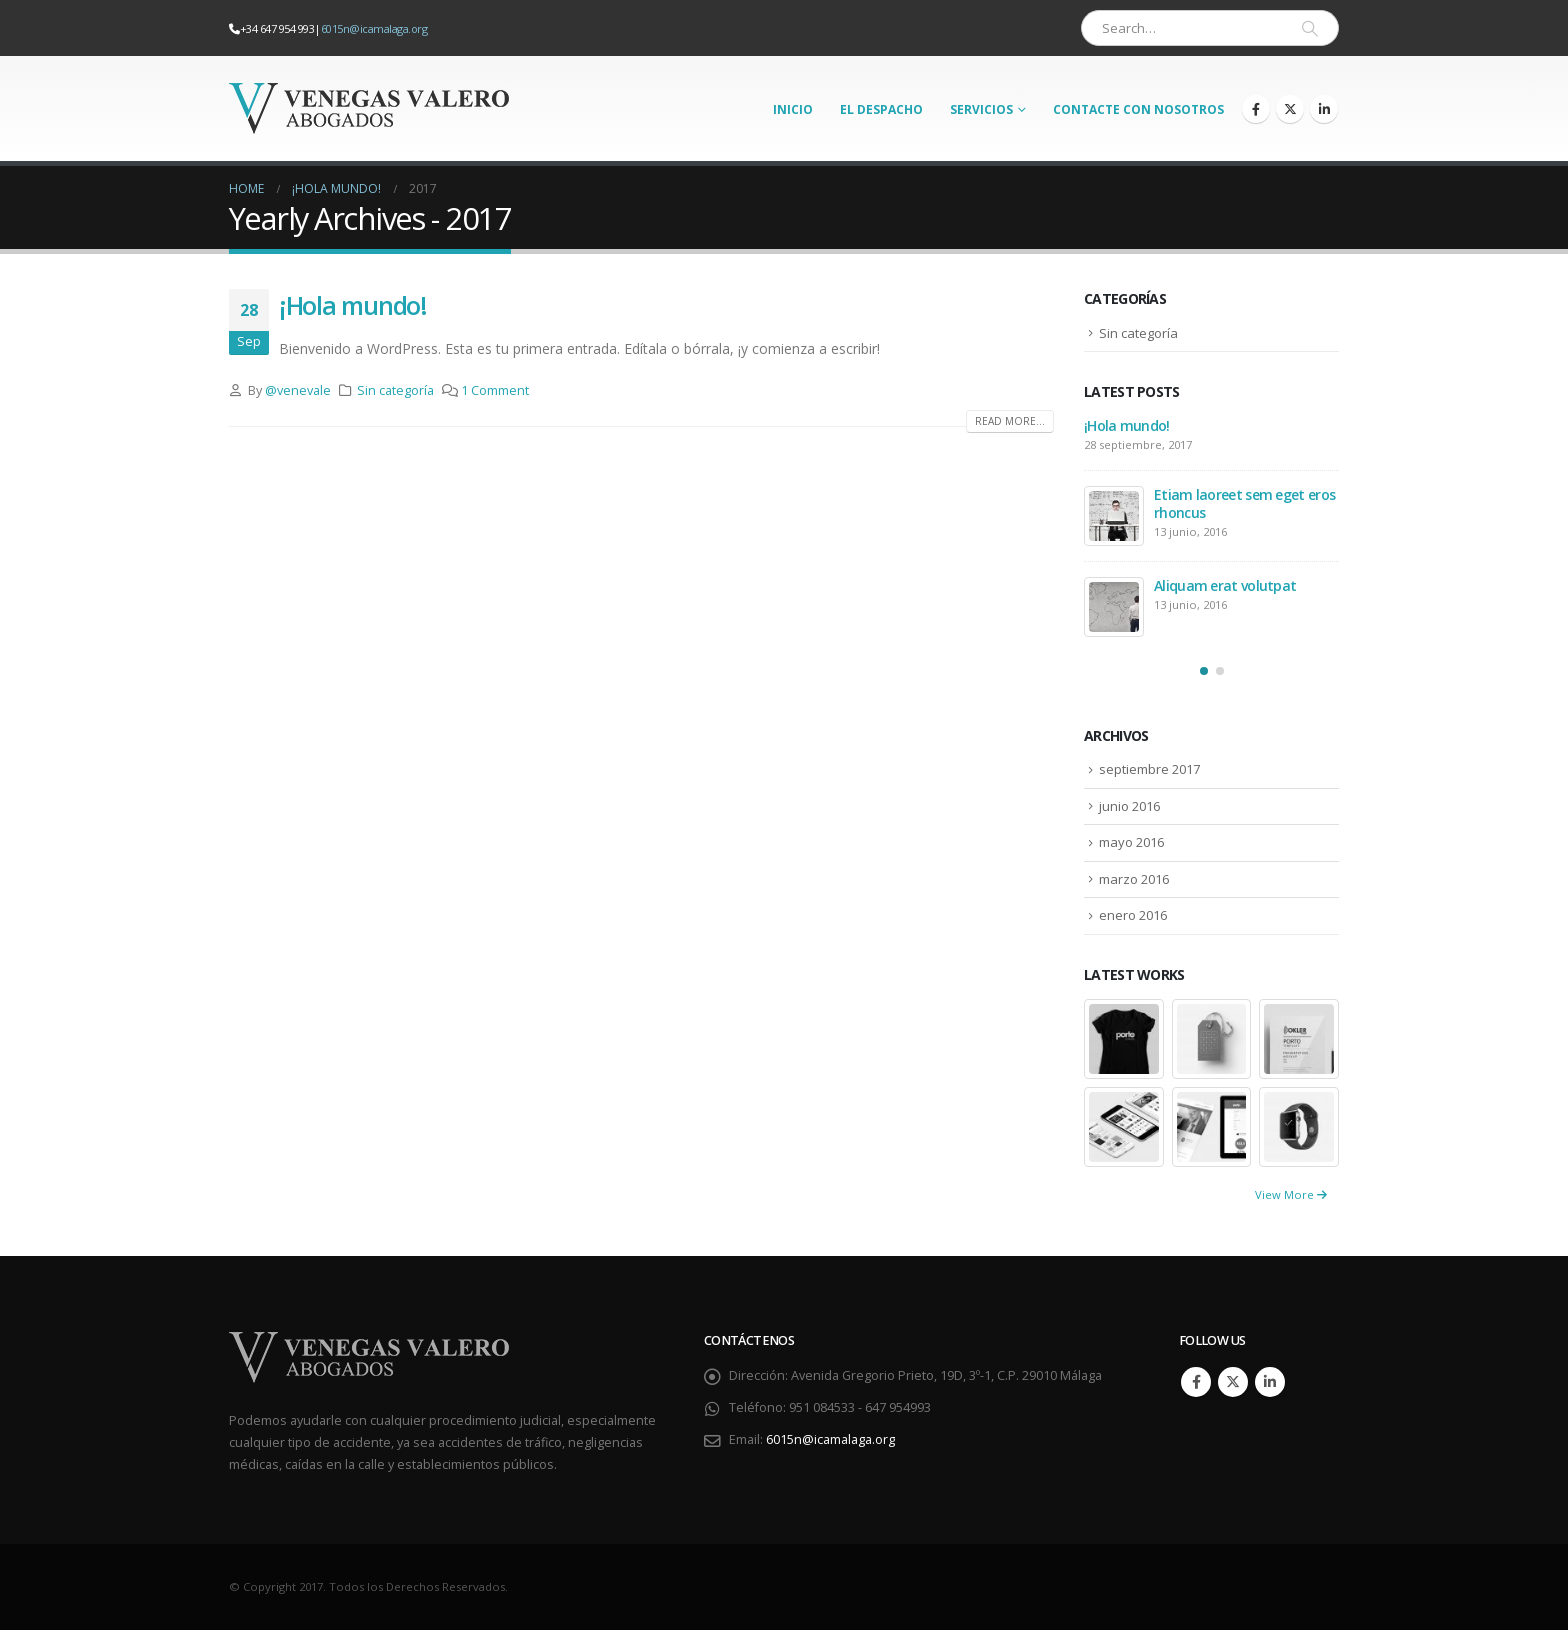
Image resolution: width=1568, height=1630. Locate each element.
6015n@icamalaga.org (374, 28)
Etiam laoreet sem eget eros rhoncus (1244, 503)
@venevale (298, 390)
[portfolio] (1124, 1037)
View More (1291, 1194)
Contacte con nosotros (1138, 109)
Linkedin (1270, 1382)
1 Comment (495, 390)
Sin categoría (395, 390)
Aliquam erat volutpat (1225, 585)
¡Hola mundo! (353, 305)
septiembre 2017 (1149, 769)
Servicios (981, 109)
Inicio (793, 109)
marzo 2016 (1134, 879)
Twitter (1233, 1382)
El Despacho (881, 109)
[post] (1114, 516)
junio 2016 (1129, 806)
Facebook (1196, 1382)
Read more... (1010, 421)
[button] (1204, 671)
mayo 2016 (1131, 842)
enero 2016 (1133, 915)
